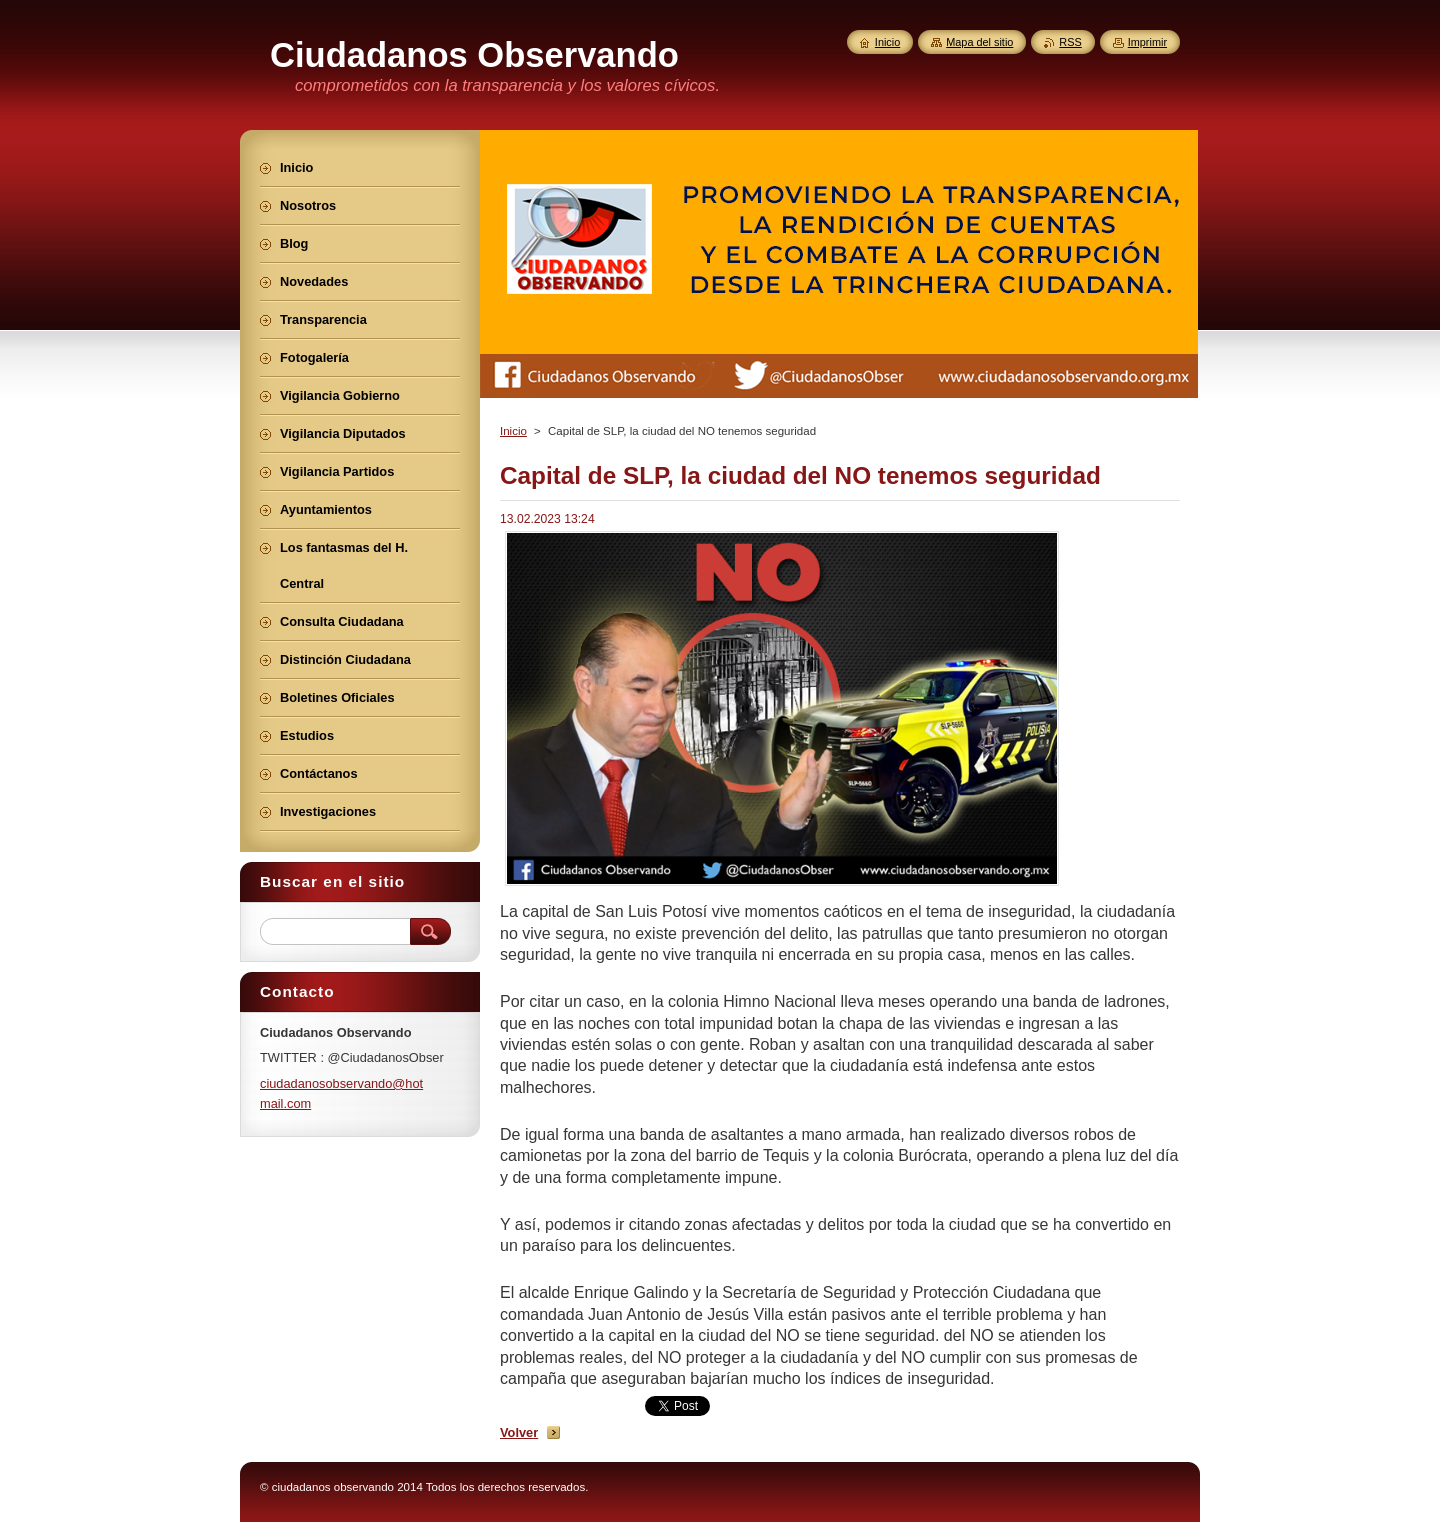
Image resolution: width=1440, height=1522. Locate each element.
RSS (1070, 42)
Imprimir (1147, 42)
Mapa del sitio (979, 42)
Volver (519, 1432)
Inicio (513, 431)
